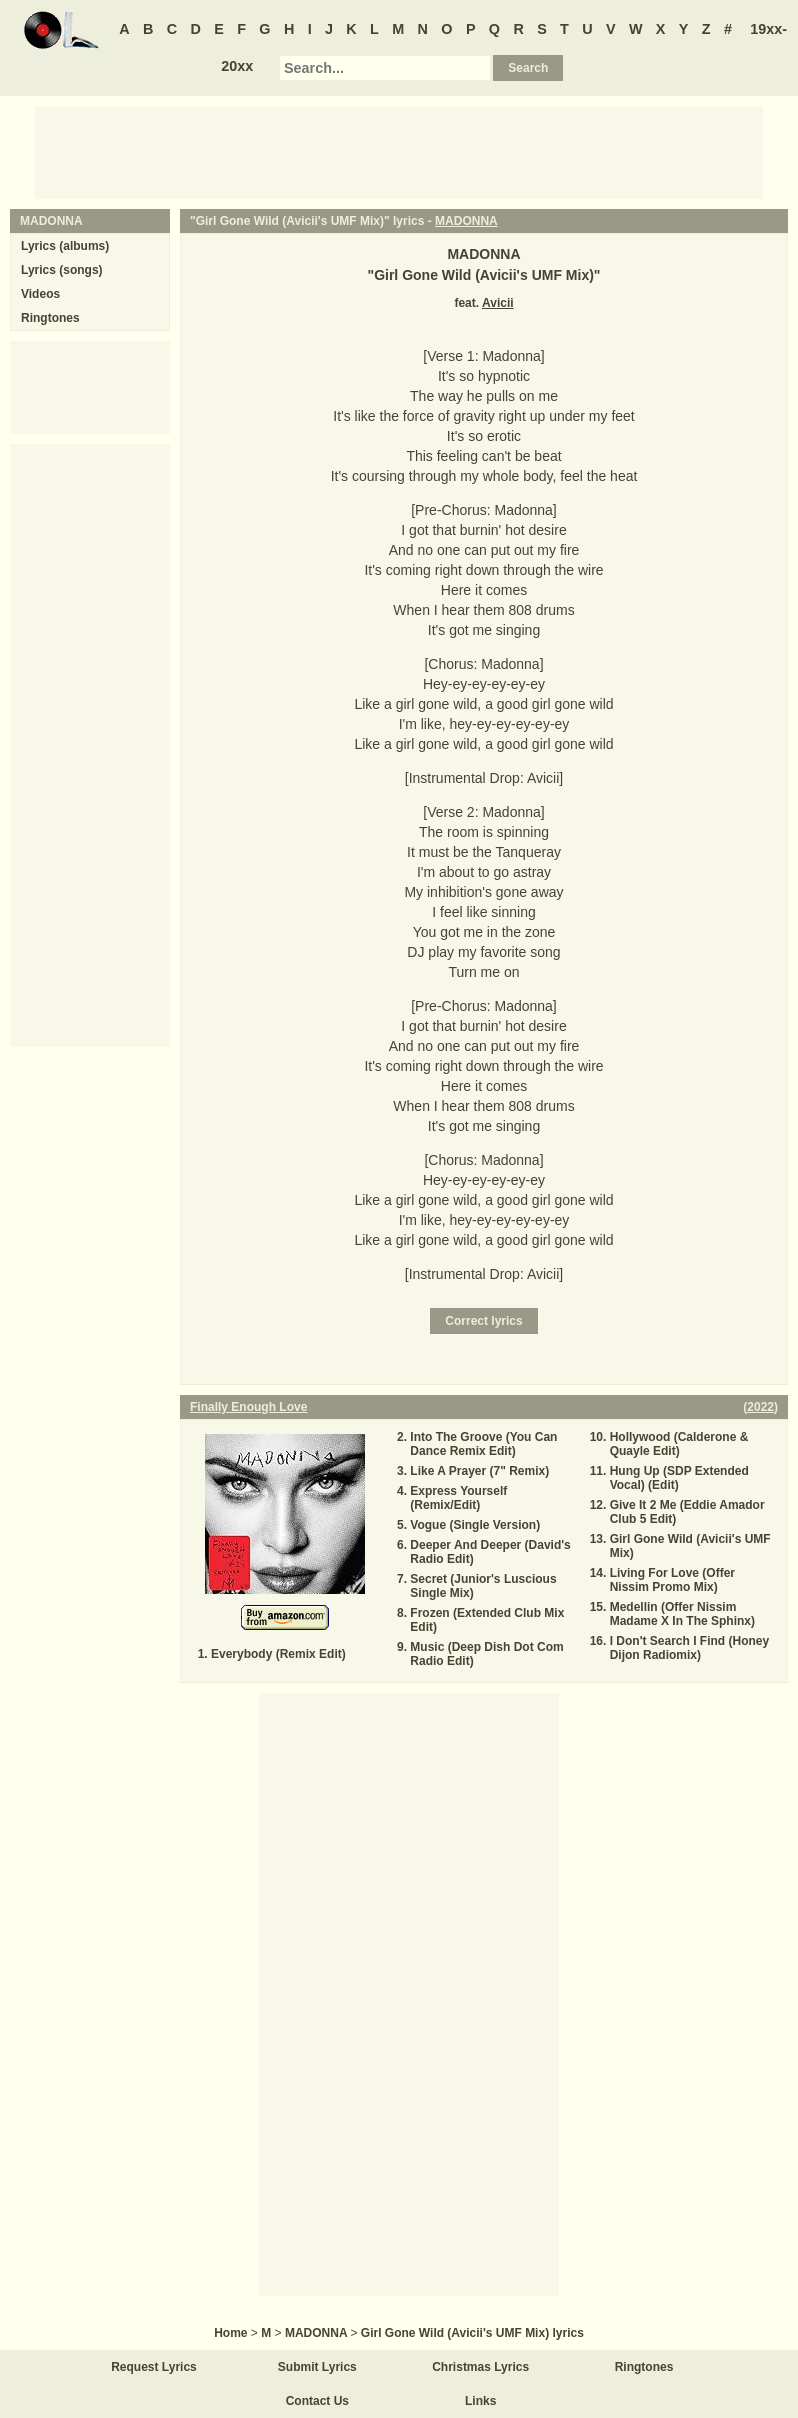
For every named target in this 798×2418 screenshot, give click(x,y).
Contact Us (317, 2401)
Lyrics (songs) (62, 270)
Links (480, 2401)
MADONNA (466, 221)
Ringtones (50, 318)
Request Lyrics (154, 2367)
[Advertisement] (399, 151)
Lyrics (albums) (65, 246)
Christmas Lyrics (480, 2367)
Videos (40, 294)
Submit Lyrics (317, 2367)
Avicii (498, 303)
